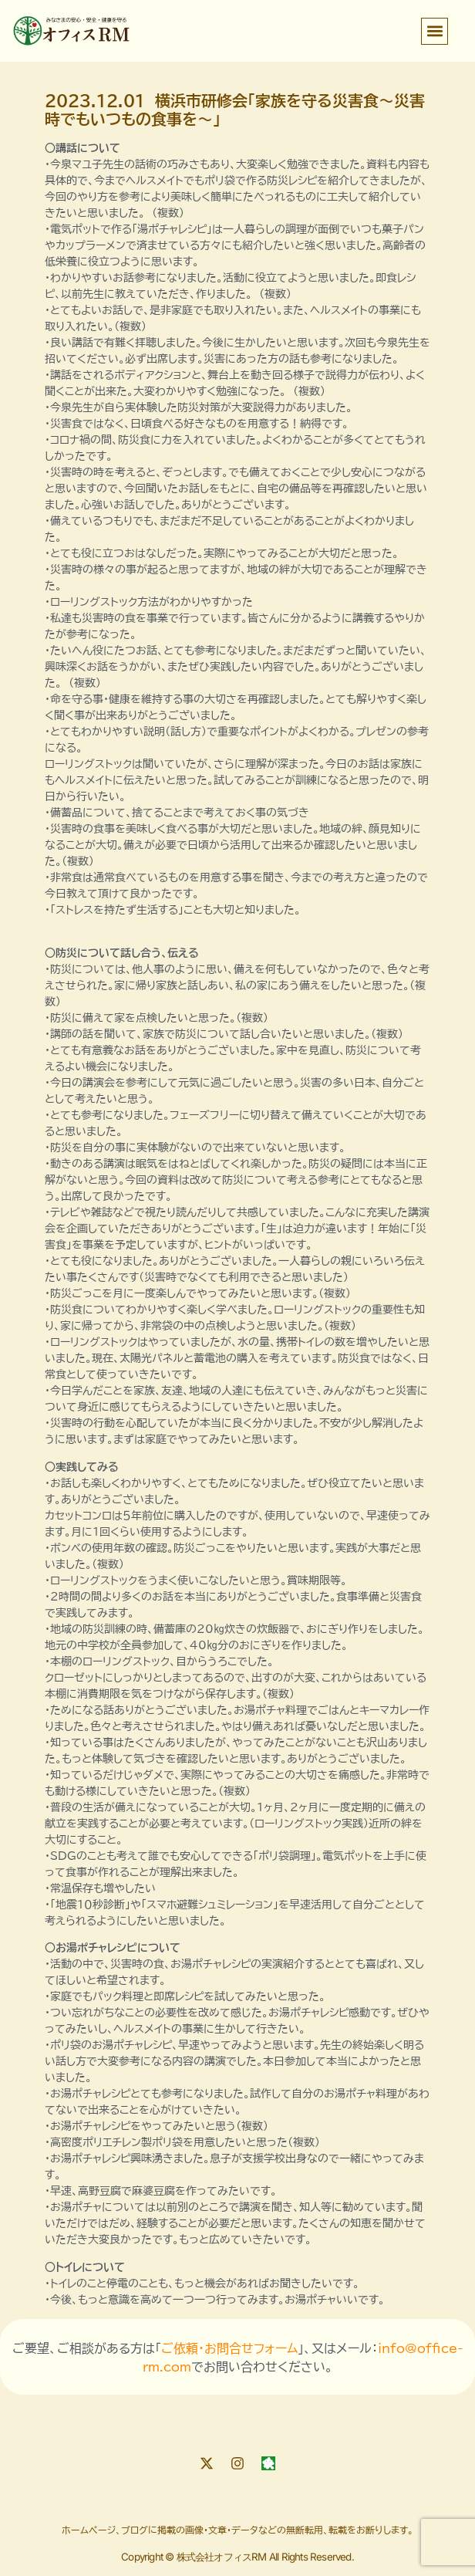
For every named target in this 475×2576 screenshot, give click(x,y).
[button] (434, 31)
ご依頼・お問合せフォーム (229, 2348)
